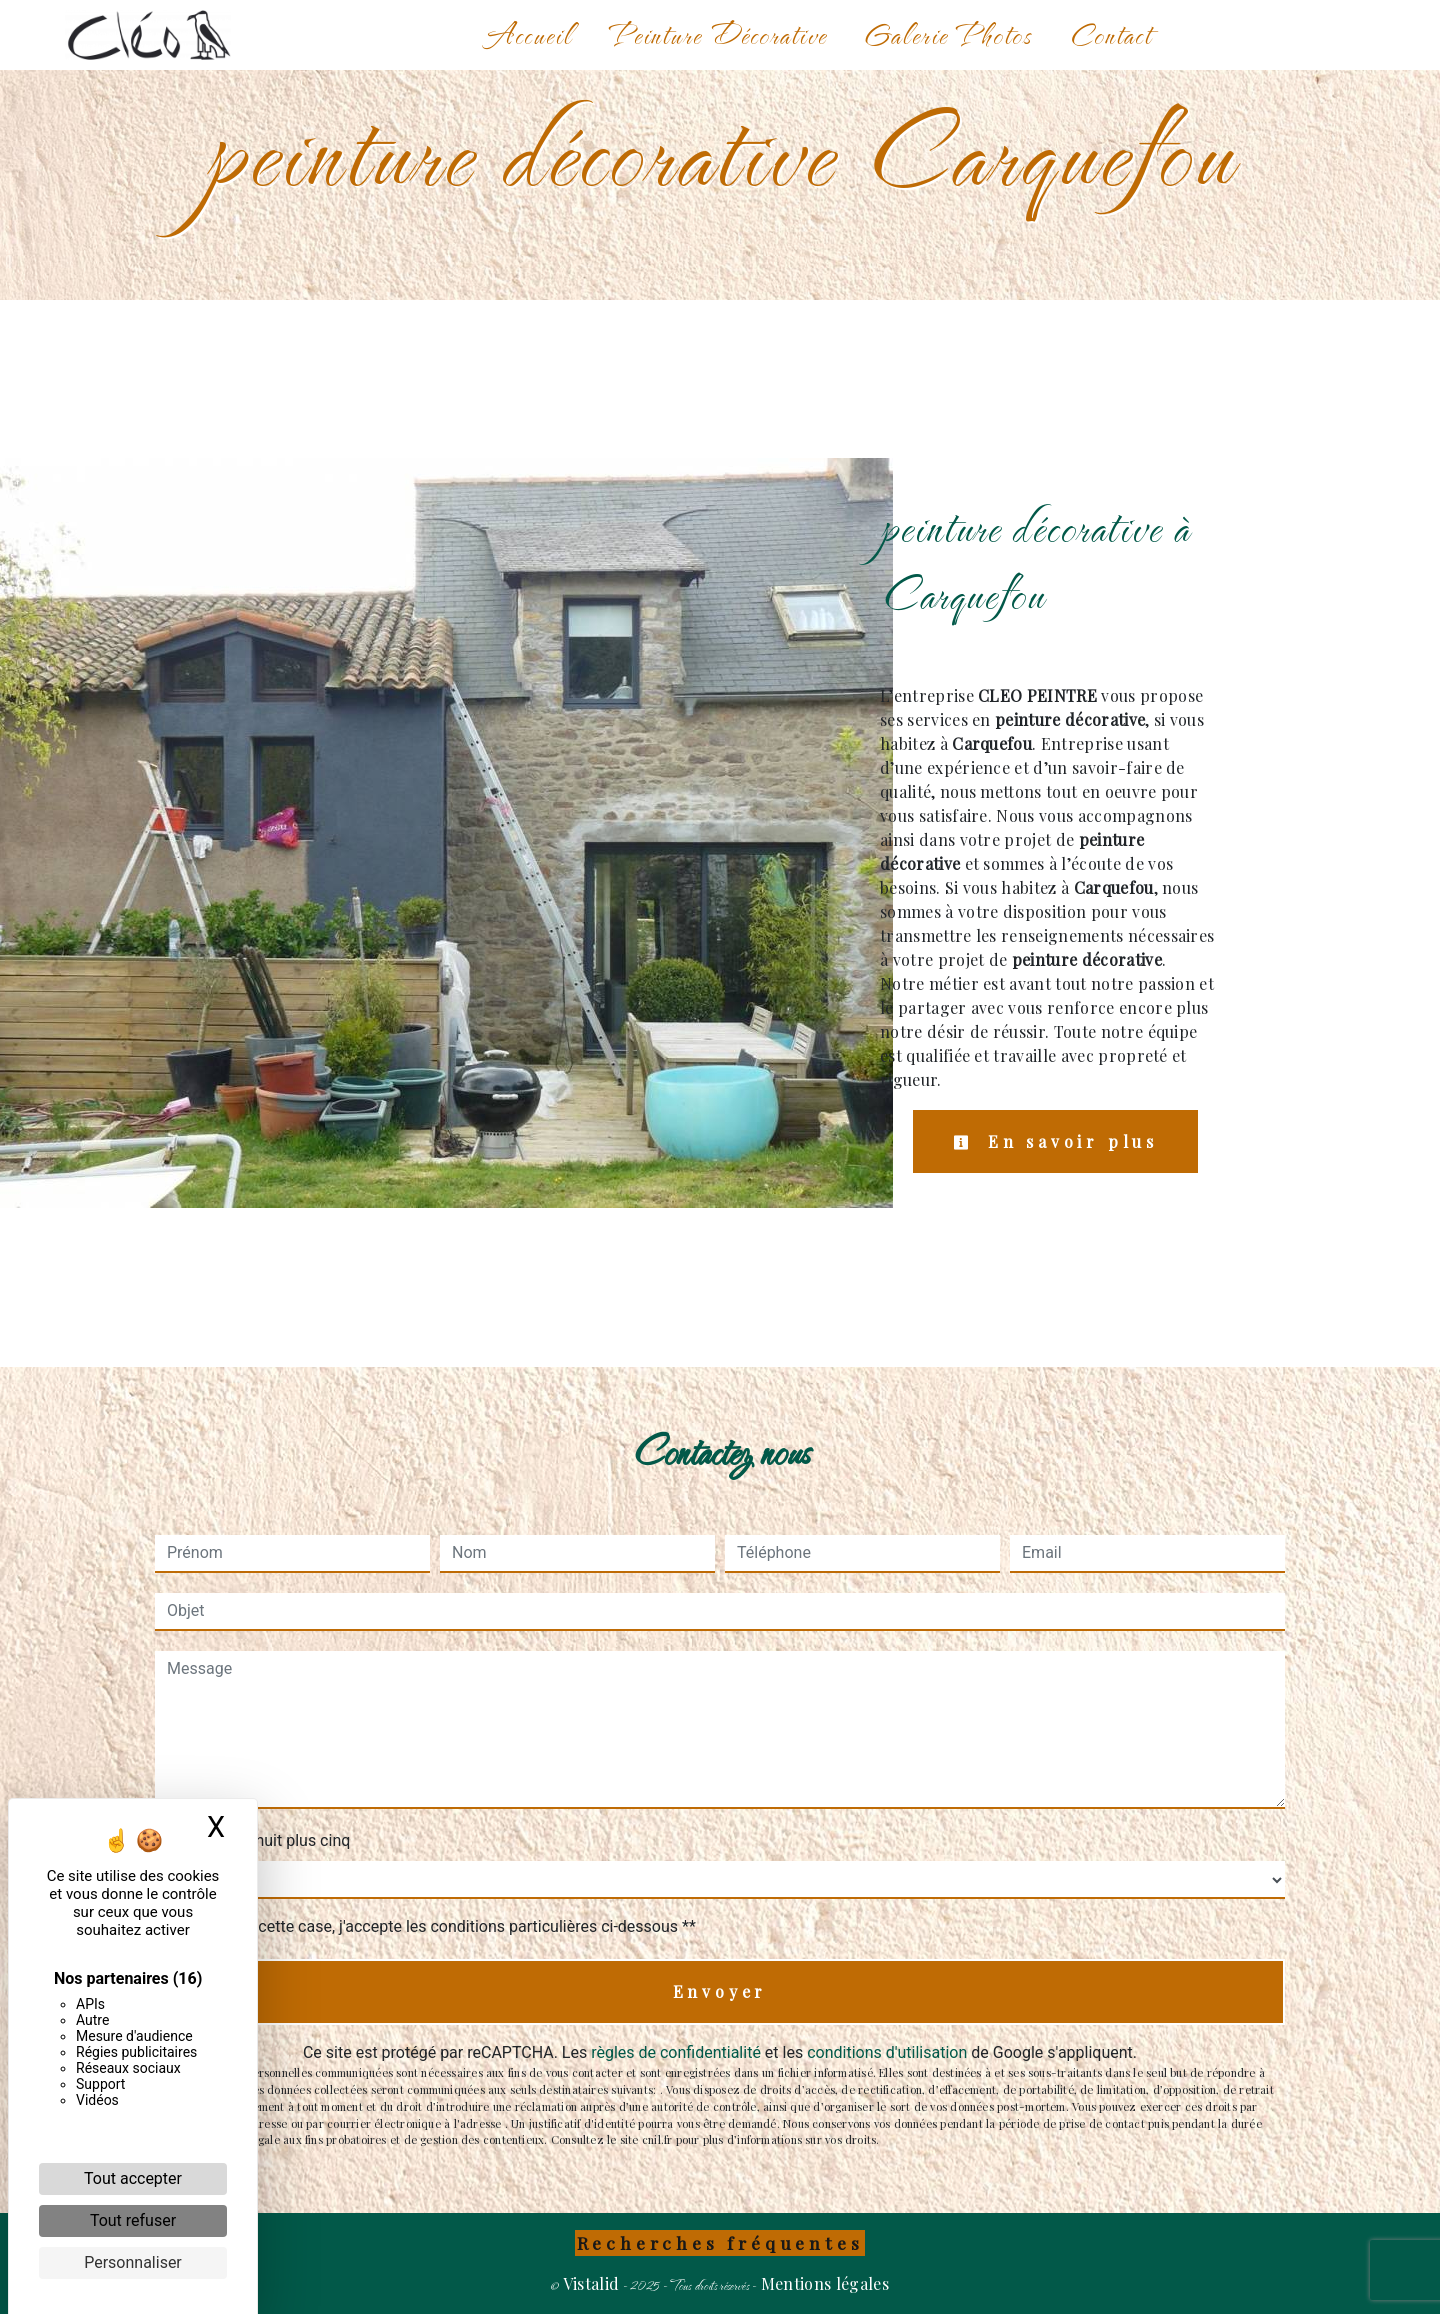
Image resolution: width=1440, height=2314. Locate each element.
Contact (1110, 34)
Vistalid (591, 2283)
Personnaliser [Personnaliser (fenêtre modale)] (133, 2262)
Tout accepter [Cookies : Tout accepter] (133, 2178)
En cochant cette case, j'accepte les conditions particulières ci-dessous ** (435, 1926)
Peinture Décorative (718, 34)
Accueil (529, 34)
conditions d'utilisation (887, 2052)
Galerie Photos (947, 34)
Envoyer (720, 1991)
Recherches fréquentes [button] (720, 2242)
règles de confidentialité (676, 2052)
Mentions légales (823, 2283)
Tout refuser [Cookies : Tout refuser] (133, 2220)
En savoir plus (1055, 1141)
